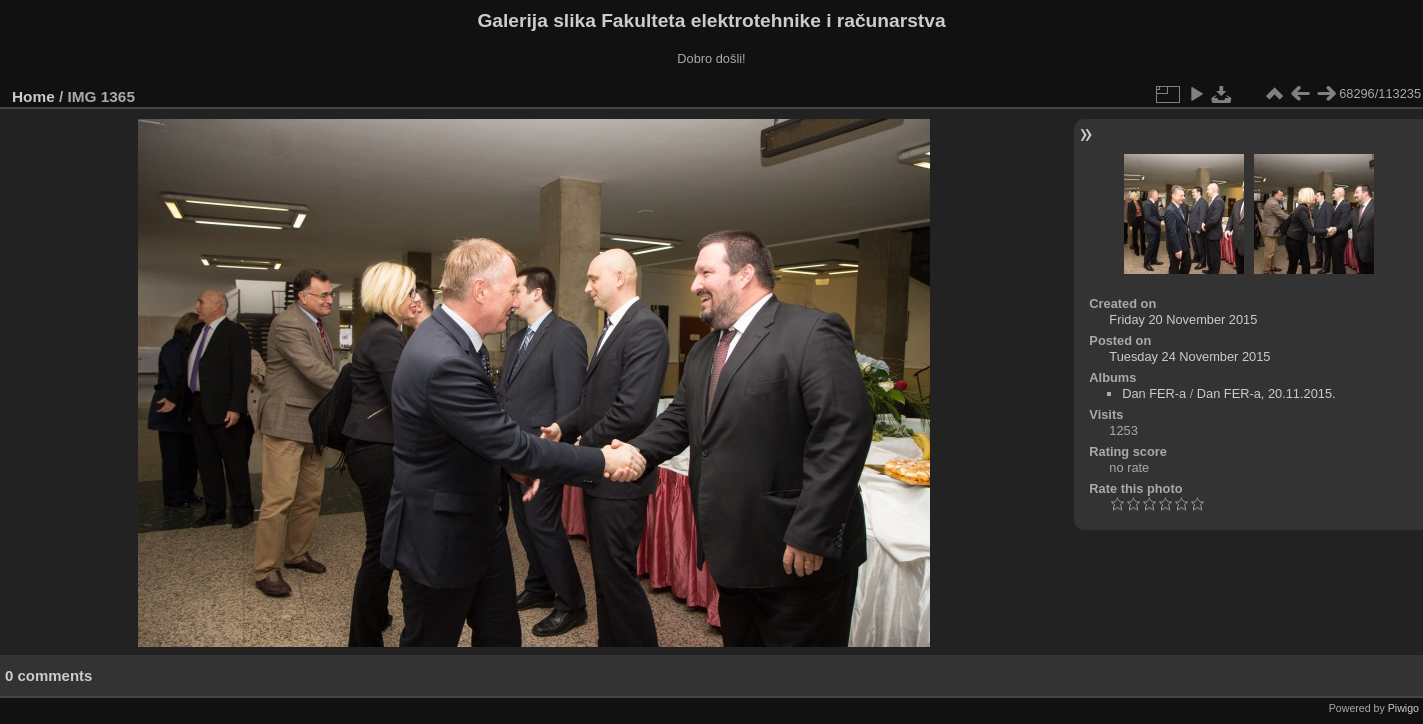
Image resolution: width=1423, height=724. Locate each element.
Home (33, 96)
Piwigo (1403, 708)
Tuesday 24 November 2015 (1189, 356)
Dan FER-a (1154, 393)
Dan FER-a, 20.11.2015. (1266, 393)
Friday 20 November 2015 (1183, 319)
